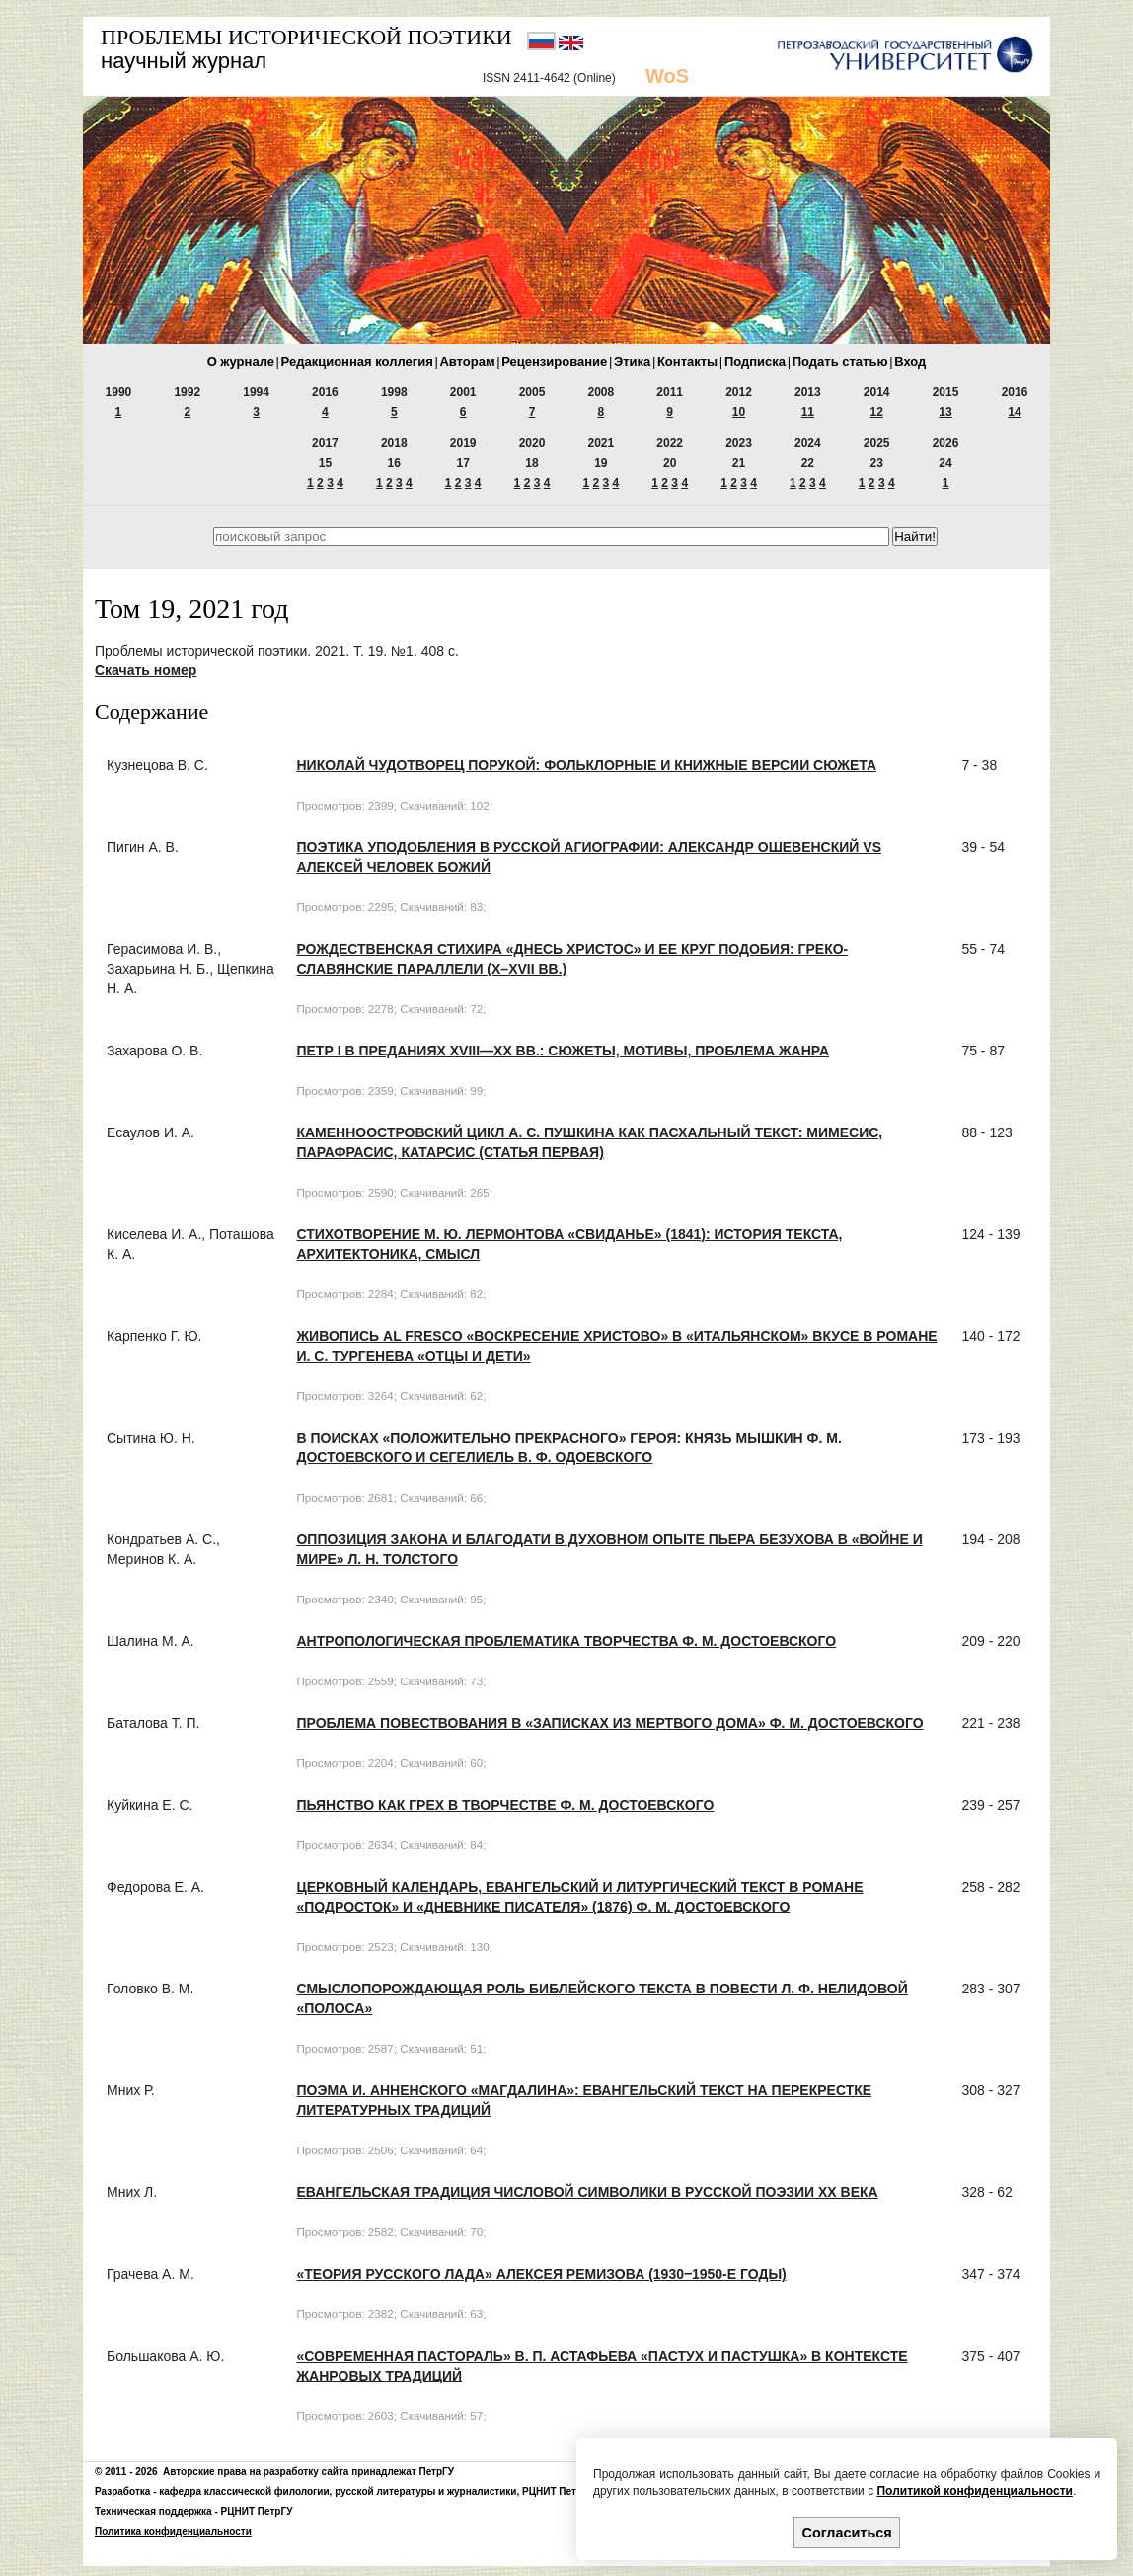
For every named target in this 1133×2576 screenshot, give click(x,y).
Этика (632, 361)
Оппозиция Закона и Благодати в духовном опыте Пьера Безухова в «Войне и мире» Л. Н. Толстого (609, 1549)
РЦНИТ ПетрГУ (558, 2491)
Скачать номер (145, 670)
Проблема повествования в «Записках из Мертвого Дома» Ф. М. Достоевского (609, 1723)
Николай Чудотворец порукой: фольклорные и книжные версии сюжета (586, 765)
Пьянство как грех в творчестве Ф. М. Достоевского (505, 1805)
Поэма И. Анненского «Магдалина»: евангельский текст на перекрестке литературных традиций (583, 2100)
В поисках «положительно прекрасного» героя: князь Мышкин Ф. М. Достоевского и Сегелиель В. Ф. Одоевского (568, 1447)
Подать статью (840, 361)
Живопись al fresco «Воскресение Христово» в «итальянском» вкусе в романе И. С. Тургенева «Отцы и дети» (616, 1346)
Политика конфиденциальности (173, 2531)
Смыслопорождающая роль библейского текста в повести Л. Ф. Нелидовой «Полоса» (601, 1998)
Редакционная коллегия (357, 361)
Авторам (466, 361)
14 (1014, 412)
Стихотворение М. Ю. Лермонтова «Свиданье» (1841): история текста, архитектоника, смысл (569, 1244)
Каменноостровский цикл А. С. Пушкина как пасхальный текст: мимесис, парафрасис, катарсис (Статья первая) (589, 1142)
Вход (910, 361)
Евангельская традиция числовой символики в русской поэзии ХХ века (586, 2192)
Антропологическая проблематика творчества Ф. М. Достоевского (566, 1641)
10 (738, 412)
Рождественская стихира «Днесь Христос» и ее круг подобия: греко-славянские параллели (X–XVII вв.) (572, 958)
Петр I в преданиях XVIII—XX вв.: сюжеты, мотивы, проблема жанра (562, 1050)
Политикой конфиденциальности (974, 2491)
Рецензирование (554, 361)
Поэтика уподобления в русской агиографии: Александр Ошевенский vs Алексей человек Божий (588, 857)
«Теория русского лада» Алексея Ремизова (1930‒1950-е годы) (541, 2274)
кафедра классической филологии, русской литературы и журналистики (337, 2491)
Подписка (755, 361)
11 (807, 412)
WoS (667, 76)
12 (876, 412)
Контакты (687, 361)
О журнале (240, 361)
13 (945, 412)
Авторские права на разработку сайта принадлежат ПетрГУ (308, 2471)
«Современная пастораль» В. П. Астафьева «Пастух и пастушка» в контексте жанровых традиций (601, 2365)
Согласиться (847, 2532)
